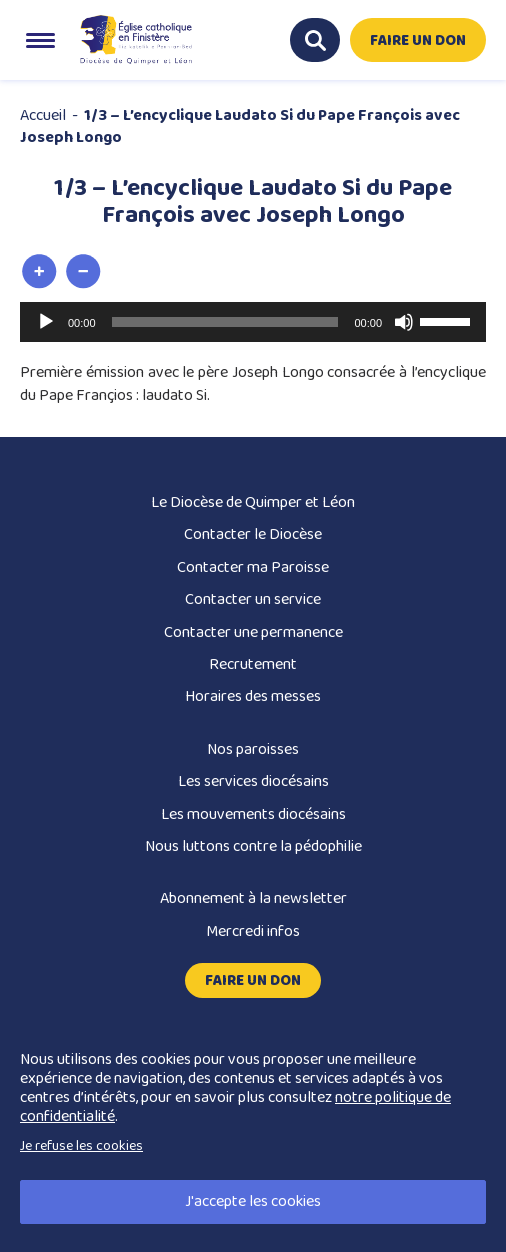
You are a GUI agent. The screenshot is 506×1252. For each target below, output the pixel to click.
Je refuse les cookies (81, 1146)
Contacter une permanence (253, 632)
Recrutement (253, 664)
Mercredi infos (253, 931)
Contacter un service (253, 599)
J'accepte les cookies (253, 1201)
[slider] (225, 322)
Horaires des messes (253, 696)
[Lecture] (46, 322)
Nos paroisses (253, 749)
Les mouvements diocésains (253, 814)
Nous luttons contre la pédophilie (253, 846)
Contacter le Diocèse (253, 534)
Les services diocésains (253, 781)
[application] (253, 322)
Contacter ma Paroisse (253, 567)
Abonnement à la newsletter (253, 898)
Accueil (43, 115)
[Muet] (404, 322)
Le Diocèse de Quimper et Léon (253, 502)
